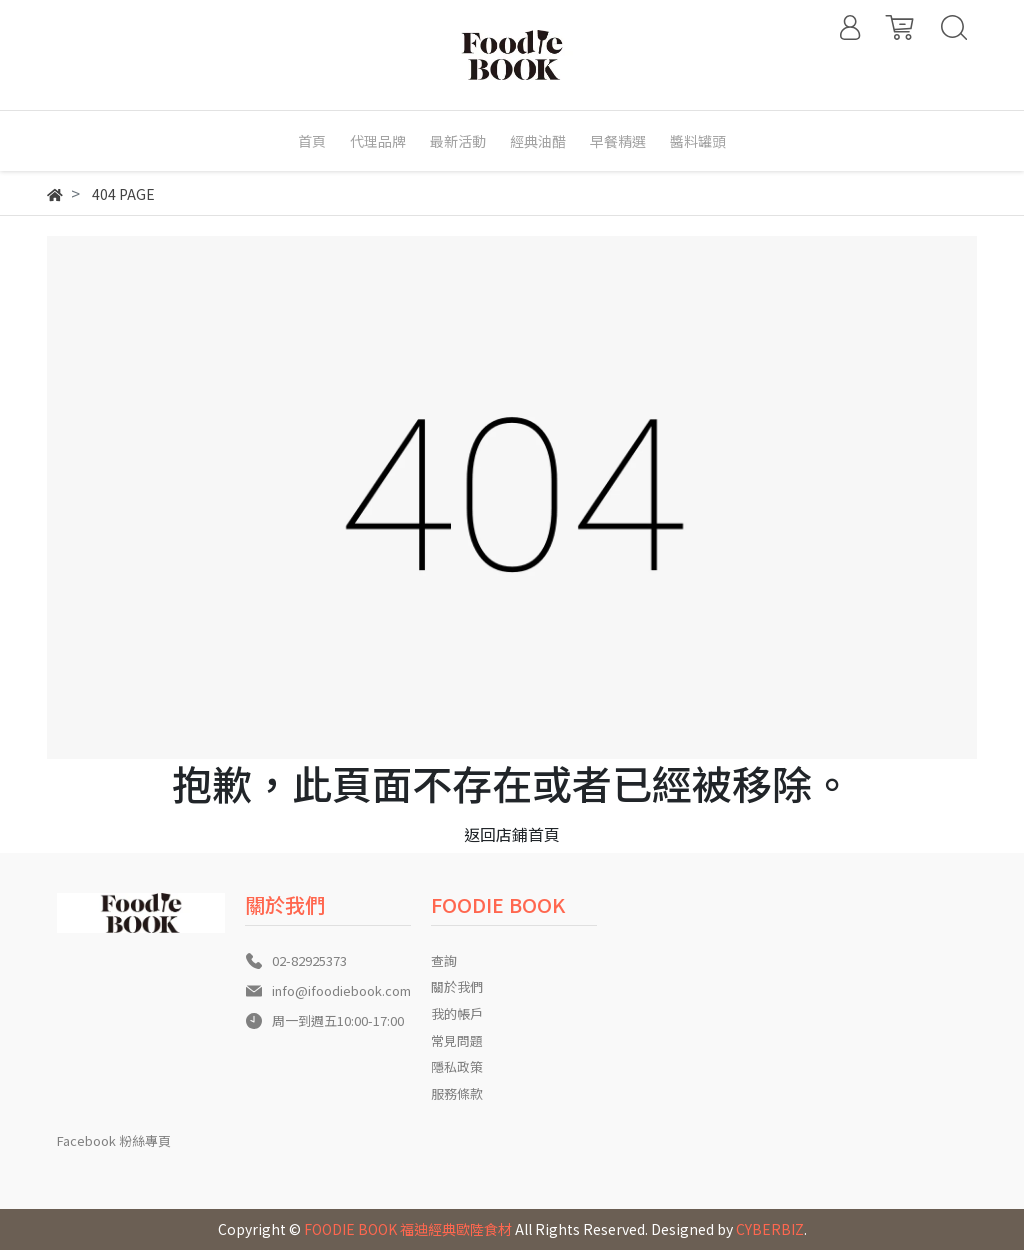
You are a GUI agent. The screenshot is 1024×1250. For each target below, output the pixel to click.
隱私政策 (457, 1066)
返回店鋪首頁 (512, 834)
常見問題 (457, 1040)
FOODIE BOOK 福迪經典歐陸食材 (408, 1229)
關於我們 (457, 986)
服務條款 (457, 1093)
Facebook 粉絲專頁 (114, 1140)
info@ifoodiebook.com (341, 990)
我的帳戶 (457, 1013)
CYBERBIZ (770, 1229)
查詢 (444, 960)
